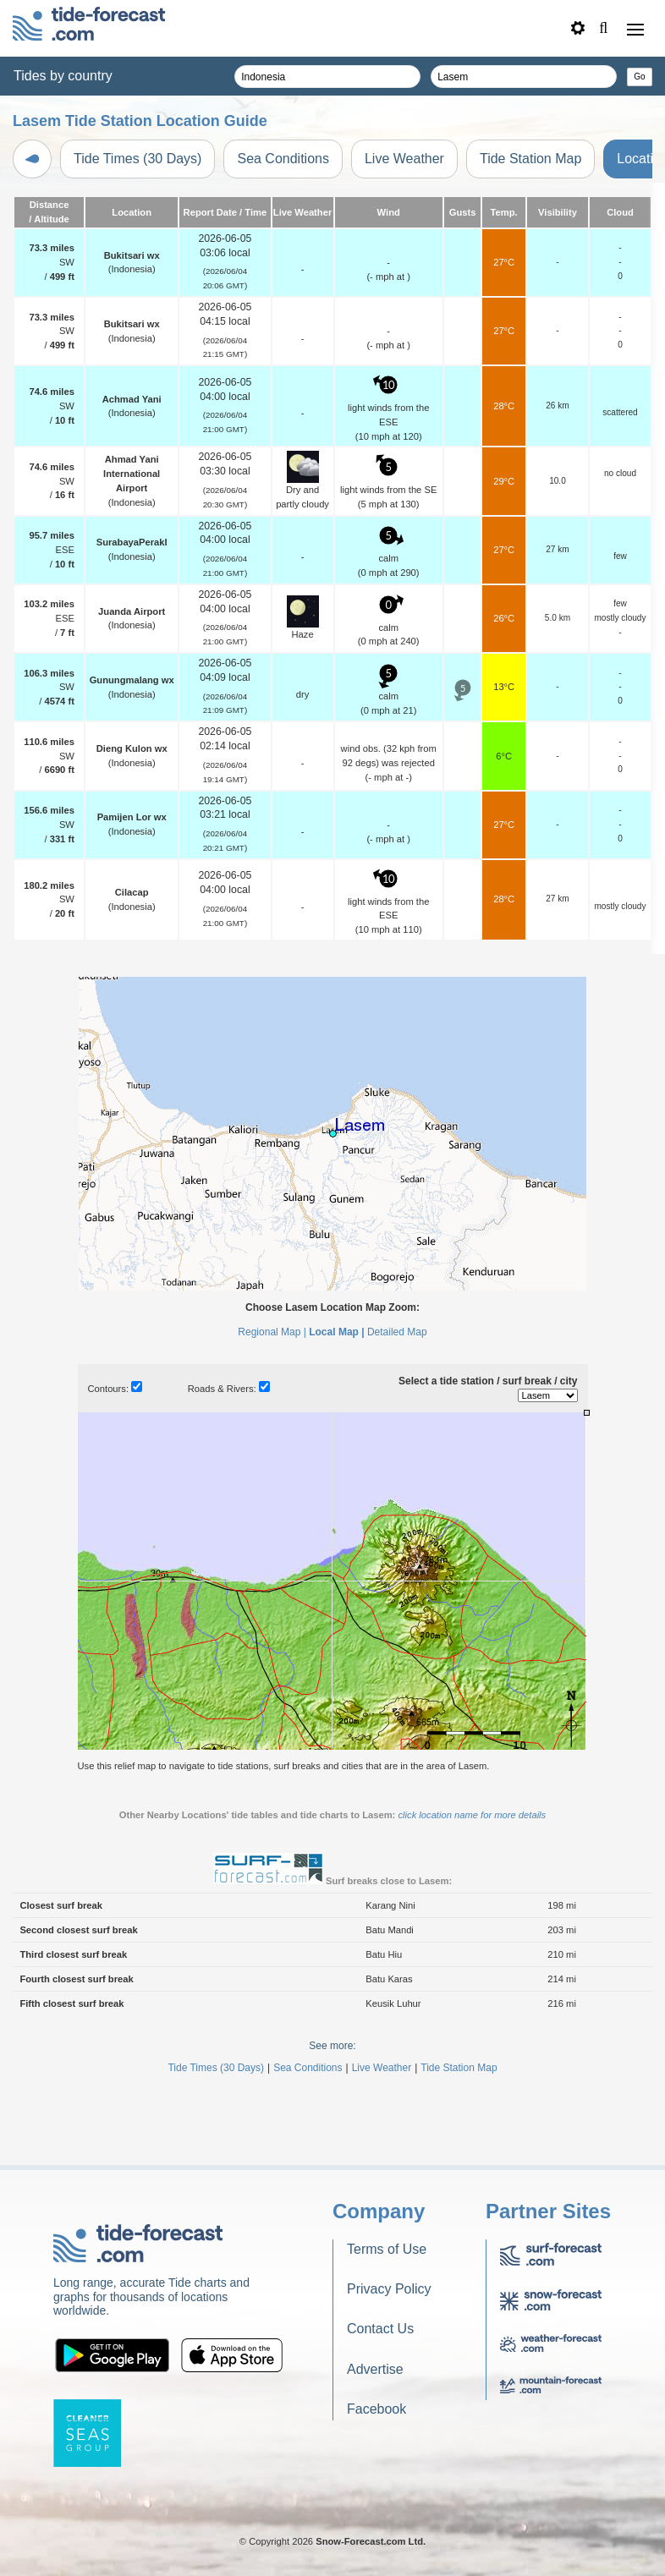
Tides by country (63, 76)
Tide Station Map (530, 158)
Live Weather (404, 158)
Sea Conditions (283, 158)
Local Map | (336, 1332)
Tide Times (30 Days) (137, 158)
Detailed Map (397, 1332)
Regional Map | (272, 1332)
